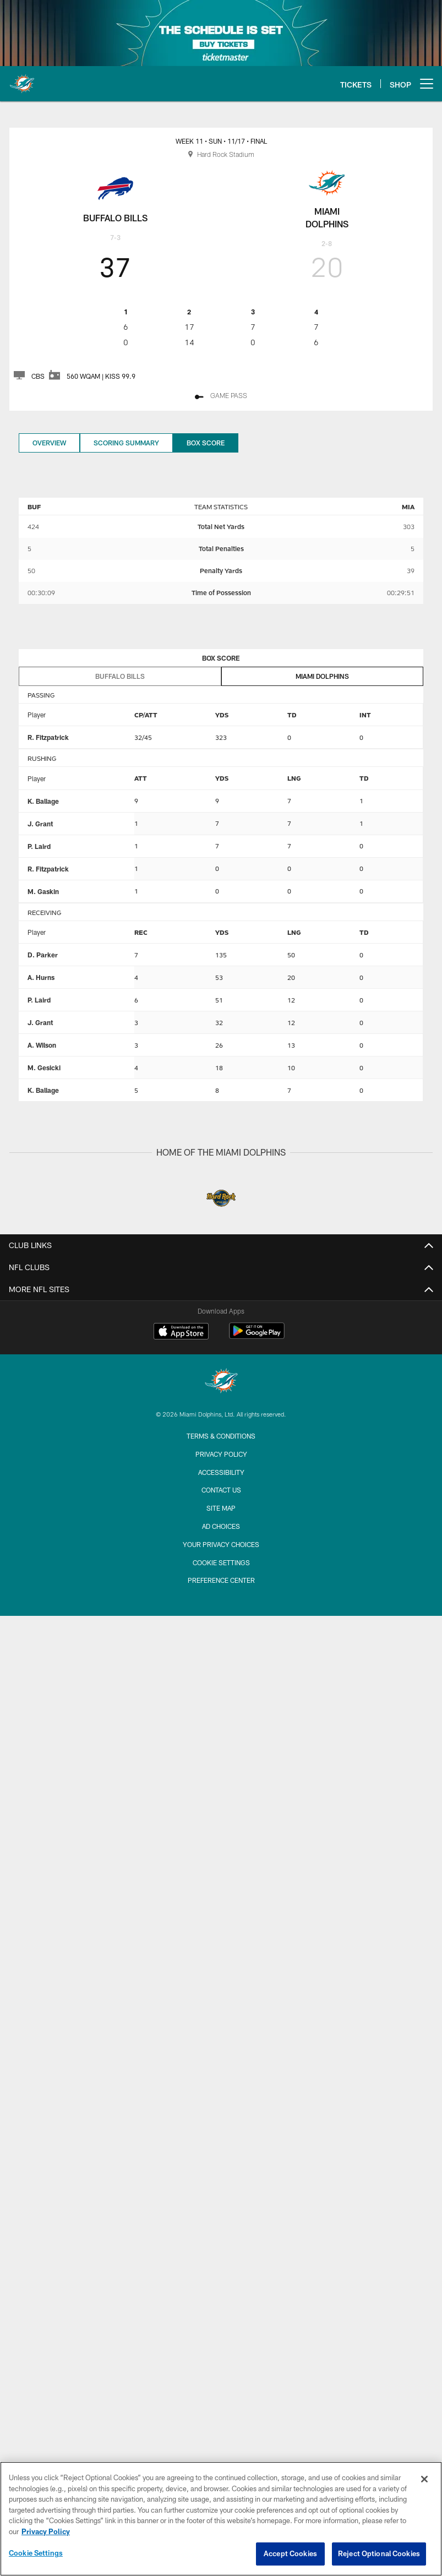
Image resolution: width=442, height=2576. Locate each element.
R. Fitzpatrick (48, 737)
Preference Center (221, 1580)
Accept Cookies (290, 2557)
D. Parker (43, 954)
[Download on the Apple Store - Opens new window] (181, 1332)
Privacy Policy (221, 1454)
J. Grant (40, 823)
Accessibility (221, 1472)
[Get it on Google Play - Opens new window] (257, 1336)
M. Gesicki (44, 1067)
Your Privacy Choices (221, 1544)
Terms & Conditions (221, 1436)
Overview (49, 442)
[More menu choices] (426, 83)
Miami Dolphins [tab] (322, 676)
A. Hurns (41, 977)
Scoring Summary (126, 442)
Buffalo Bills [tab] (120, 676)
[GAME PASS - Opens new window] (221, 396)
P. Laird (39, 846)
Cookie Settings (221, 1562)
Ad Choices (221, 1526)
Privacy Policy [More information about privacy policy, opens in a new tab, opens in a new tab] (45, 2535)
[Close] (424, 2483)
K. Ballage (43, 801)
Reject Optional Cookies (379, 2557)
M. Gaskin (43, 891)
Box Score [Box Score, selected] (206, 442)
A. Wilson (42, 1045)
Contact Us (221, 1490)
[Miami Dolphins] (221, 1382)
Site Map (221, 1508)
